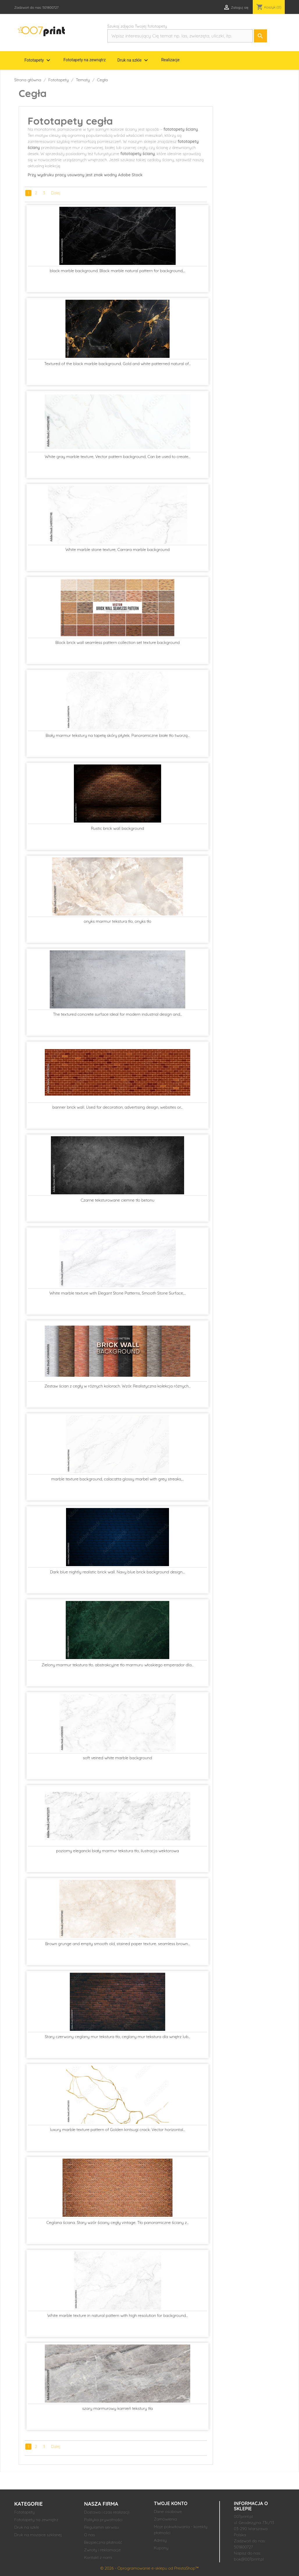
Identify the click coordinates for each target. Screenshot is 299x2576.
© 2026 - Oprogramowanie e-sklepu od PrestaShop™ (149, 2568)
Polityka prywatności (103, 2519)
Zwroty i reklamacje (102, 2549)
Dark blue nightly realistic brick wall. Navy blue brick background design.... (117, 1572)
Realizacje (170, 60)
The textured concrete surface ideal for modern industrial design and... (117, 1014)
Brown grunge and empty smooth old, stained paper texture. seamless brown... (117, 1943)
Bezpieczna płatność (103, 2542)
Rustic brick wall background (117, 828)
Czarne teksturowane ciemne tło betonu (117, 1200)
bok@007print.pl (249, 2559)
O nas (89, 2534)
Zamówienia (165, 2519)
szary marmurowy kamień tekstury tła (117, 2408)
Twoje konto (170, 2503)
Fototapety (38, 60)
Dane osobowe (168, 2511)
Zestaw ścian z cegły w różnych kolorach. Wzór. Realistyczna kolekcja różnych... (118, 1386)
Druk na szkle (134, 60)
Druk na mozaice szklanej (38, 2534)
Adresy (160, 2540)
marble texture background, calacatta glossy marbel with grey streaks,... (117, 1479)
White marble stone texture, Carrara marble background (117, 549)
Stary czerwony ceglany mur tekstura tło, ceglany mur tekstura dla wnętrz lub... (117, 2036)
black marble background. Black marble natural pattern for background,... (117, 270)
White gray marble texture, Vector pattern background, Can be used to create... (117, 456)
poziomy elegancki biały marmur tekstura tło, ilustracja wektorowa (117, 1850)
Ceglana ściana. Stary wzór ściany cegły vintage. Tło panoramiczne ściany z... (117, 2222)
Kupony (161, 2547)
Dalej (55, 192)
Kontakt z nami (98, 2557)
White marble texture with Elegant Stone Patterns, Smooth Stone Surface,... (117, 1293)
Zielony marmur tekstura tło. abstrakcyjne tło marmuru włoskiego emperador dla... (117, 1664)
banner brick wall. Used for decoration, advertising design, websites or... (117, 1107)
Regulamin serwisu (101, 2527)
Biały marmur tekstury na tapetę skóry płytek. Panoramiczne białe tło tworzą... (118, 735)
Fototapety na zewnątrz (84, 60)
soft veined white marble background (117, 1757)
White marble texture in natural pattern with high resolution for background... (117, 2315)
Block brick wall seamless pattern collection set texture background (117, 642)
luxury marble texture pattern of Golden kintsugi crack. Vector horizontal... (117, 2129)
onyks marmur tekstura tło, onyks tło (117, 921)
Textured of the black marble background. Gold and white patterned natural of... (117, 363)
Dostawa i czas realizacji (106, 2512)
